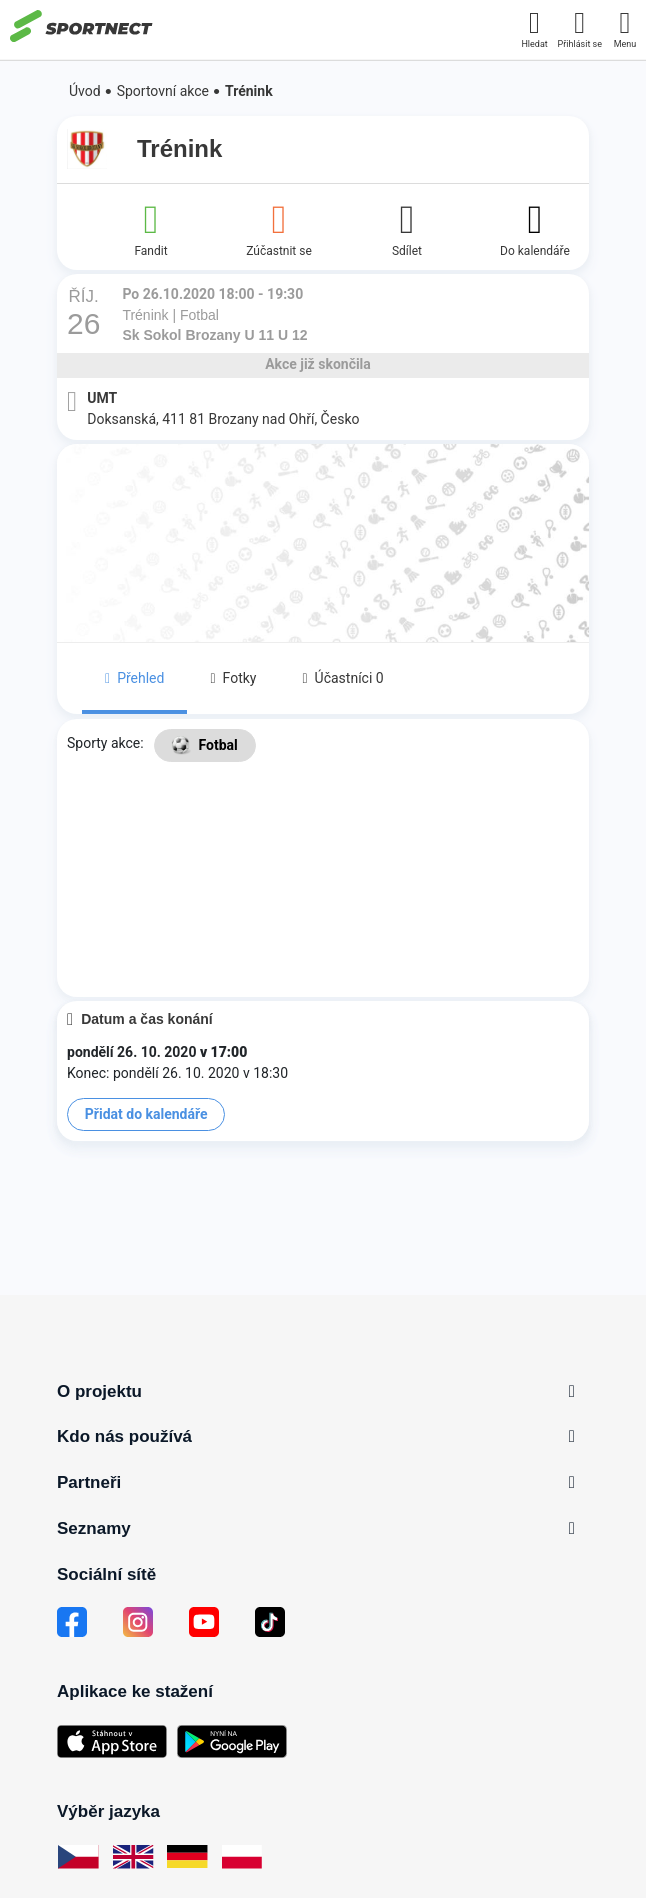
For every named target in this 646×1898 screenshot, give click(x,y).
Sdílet (407, 228)
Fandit (151, 228)
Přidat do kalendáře (146, 1114)
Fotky (233, 678)
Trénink (249, 91)
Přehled (134, 678)
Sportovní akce (163, 91)
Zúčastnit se (279, 228)
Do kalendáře (535, 228)
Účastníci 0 (342, 678)
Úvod (85, 91)
